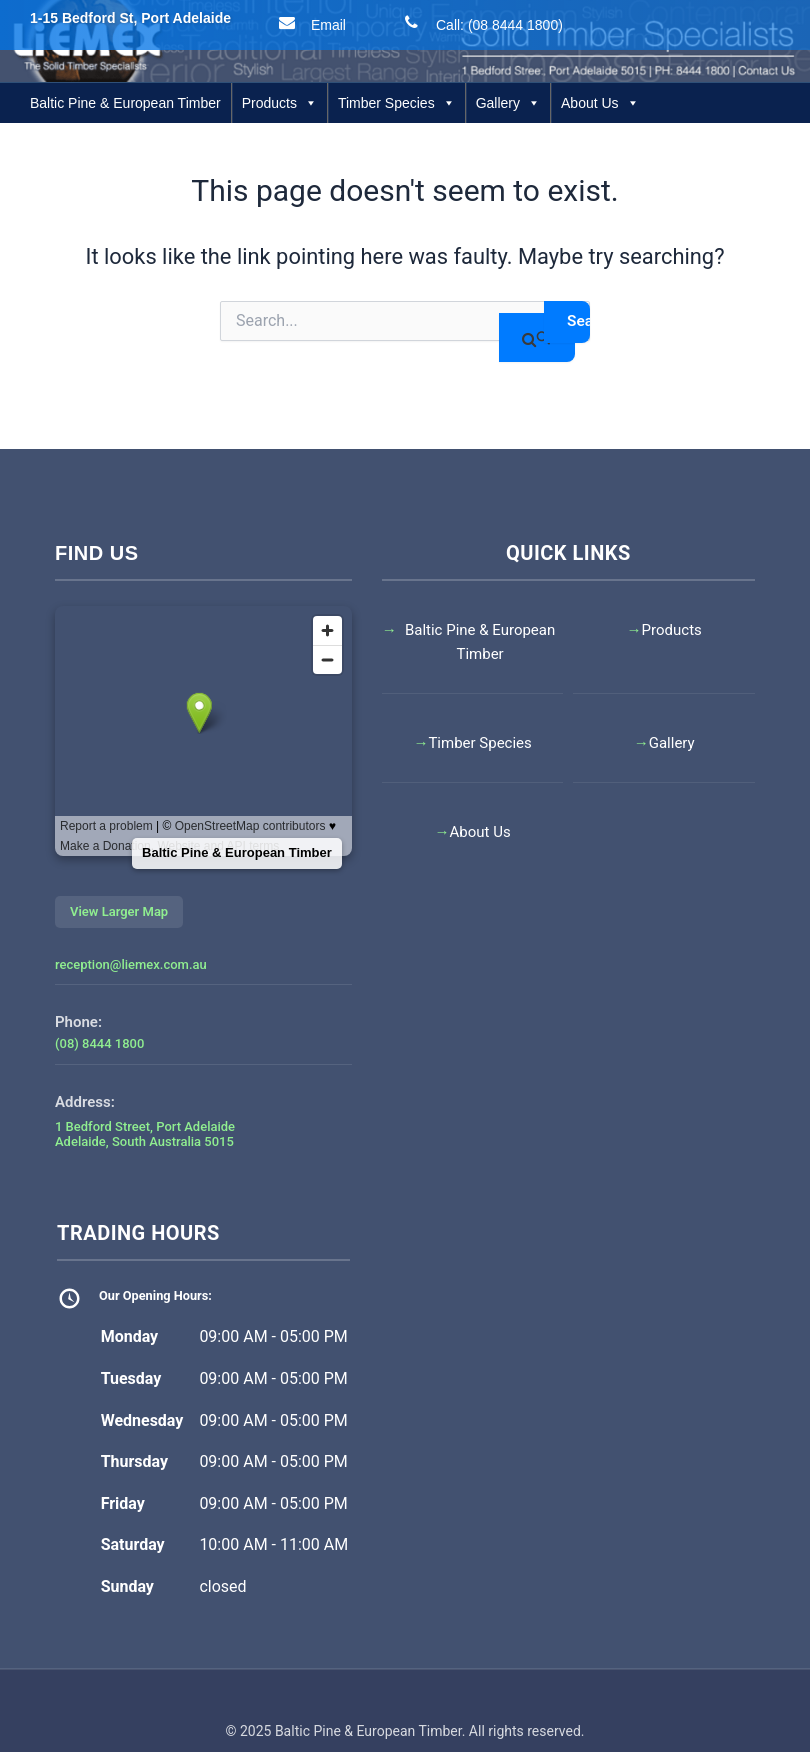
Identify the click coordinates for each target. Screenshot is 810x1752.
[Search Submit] (534, 338)
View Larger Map (119, 911)
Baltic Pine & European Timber (125, 103)
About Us (600, 103)
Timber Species (396, 103)
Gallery (508, 103)
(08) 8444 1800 (99, 1043)
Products (279, 103)
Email (308, 23)
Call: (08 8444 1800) (479, 23)
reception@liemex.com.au (131, 964)
